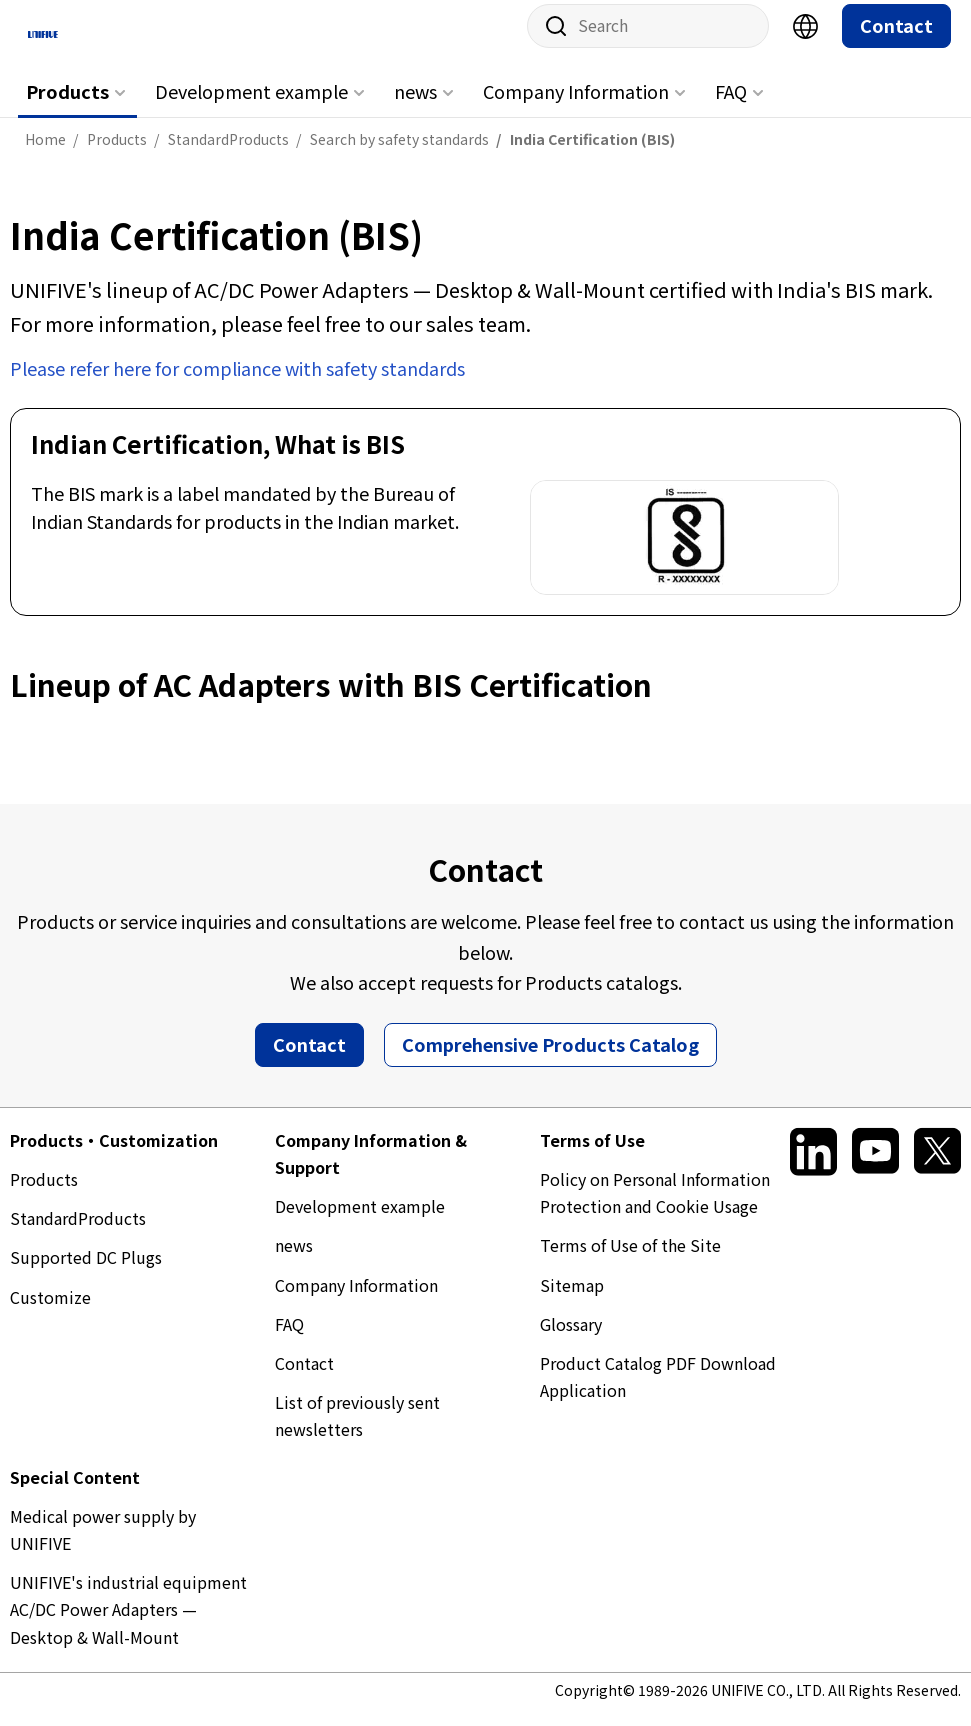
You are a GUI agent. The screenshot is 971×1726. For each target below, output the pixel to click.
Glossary (571, 1339)
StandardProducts (78, 1234)
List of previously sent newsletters (357, 1431)
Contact (896, 41)
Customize (50, 1312)
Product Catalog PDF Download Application (658, 1392)
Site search (549, 42)
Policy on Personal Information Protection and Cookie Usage (655, 1208)
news (415, 107)
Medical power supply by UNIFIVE (103, 1544)
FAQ (731, 107)
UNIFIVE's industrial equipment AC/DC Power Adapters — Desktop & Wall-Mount (128, 1625)
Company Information (576, 107)
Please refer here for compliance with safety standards (237, 383)
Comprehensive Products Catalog (550, 1059)
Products (67, 107)
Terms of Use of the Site (630, 1261)
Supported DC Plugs (86, 1273)
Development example (251, 107)
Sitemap (572, 1300)
